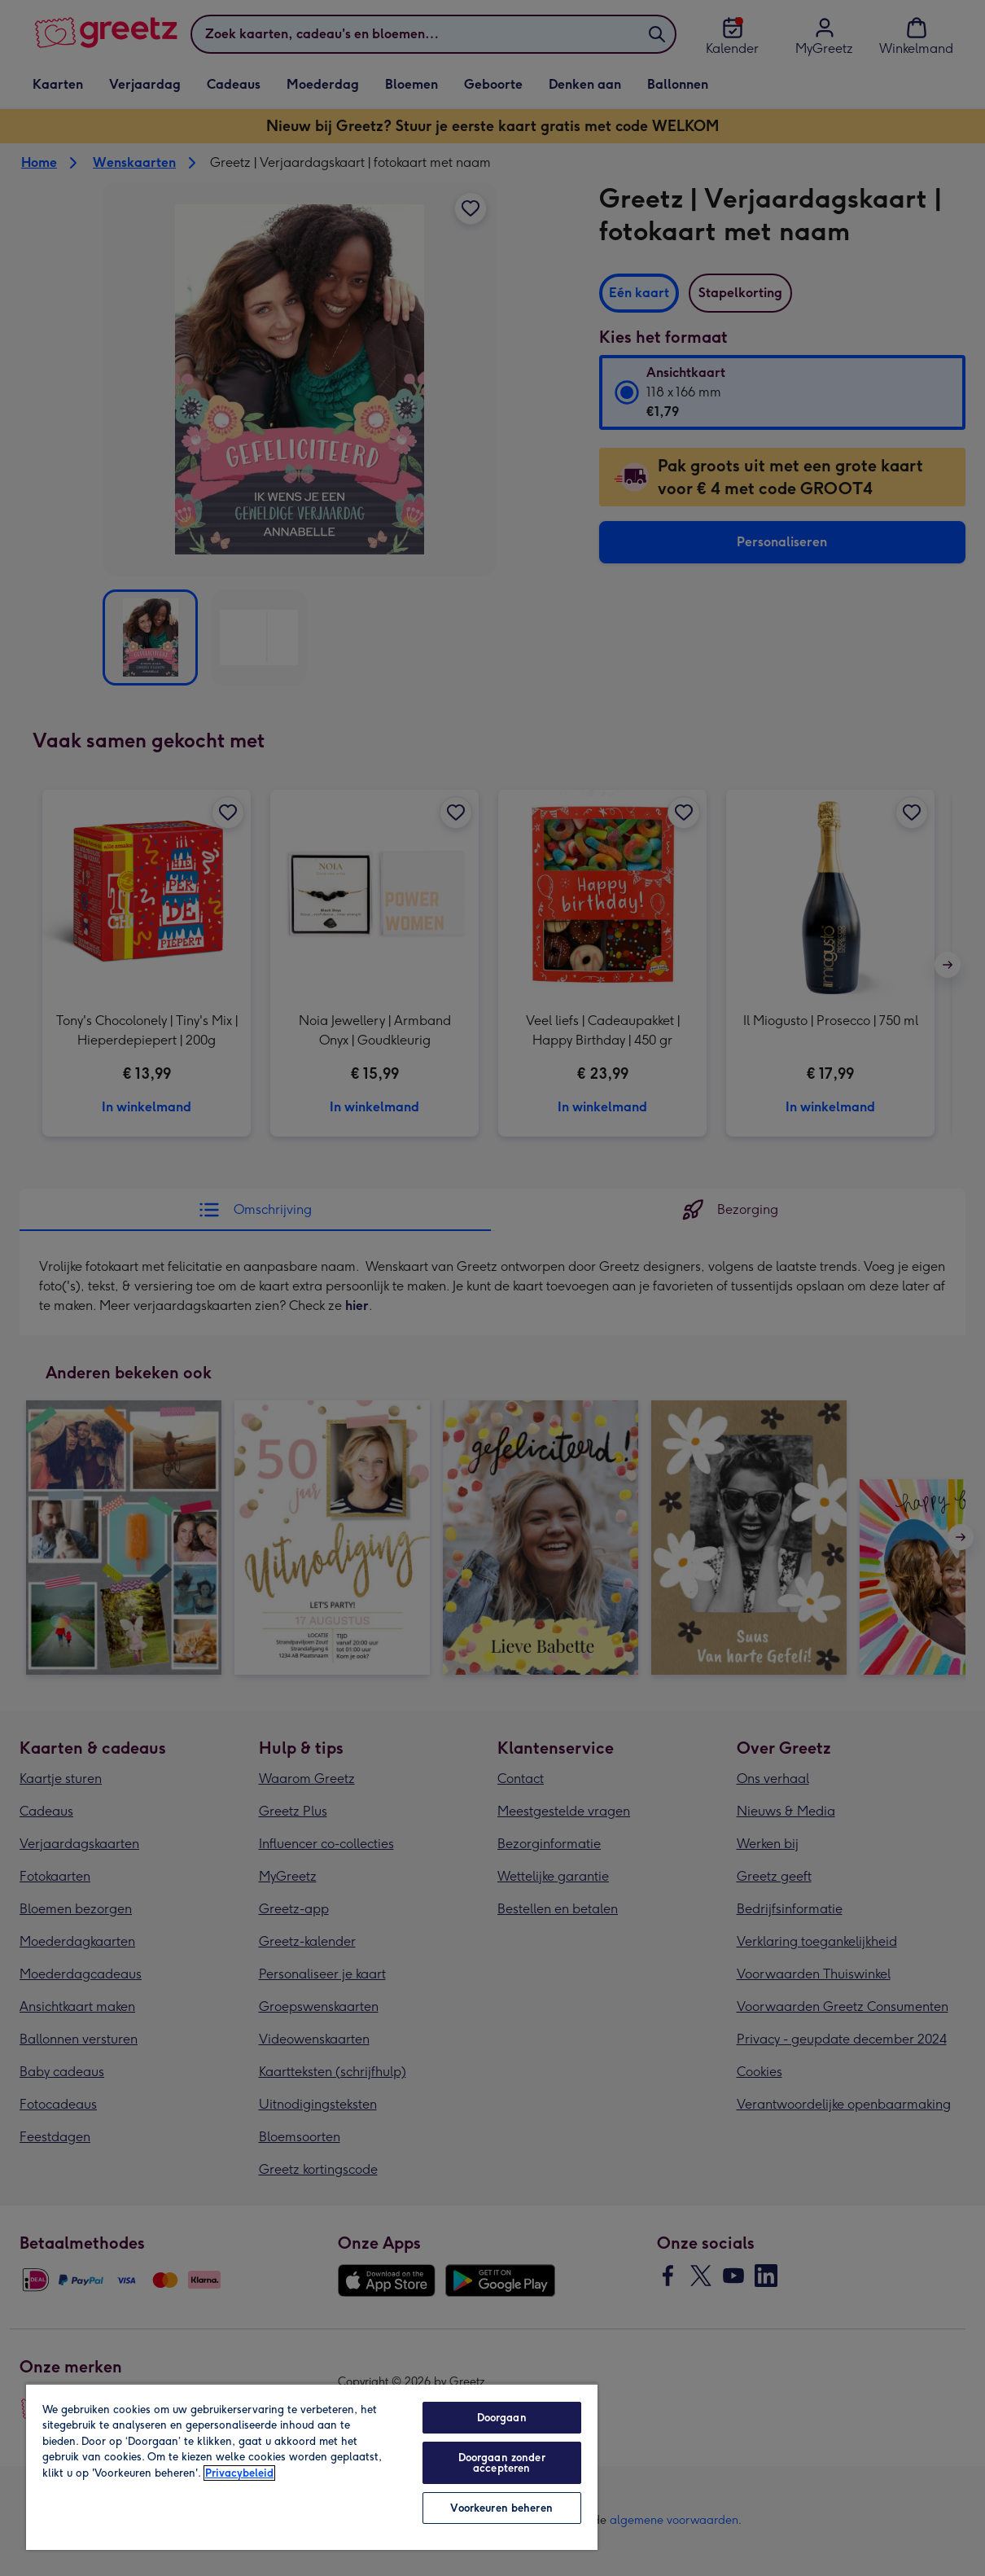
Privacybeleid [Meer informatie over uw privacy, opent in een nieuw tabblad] (239, 2473)
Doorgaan (502, 2418)
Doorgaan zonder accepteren (501, 2462)
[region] (312, 2466)
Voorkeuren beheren (501, 2508)
